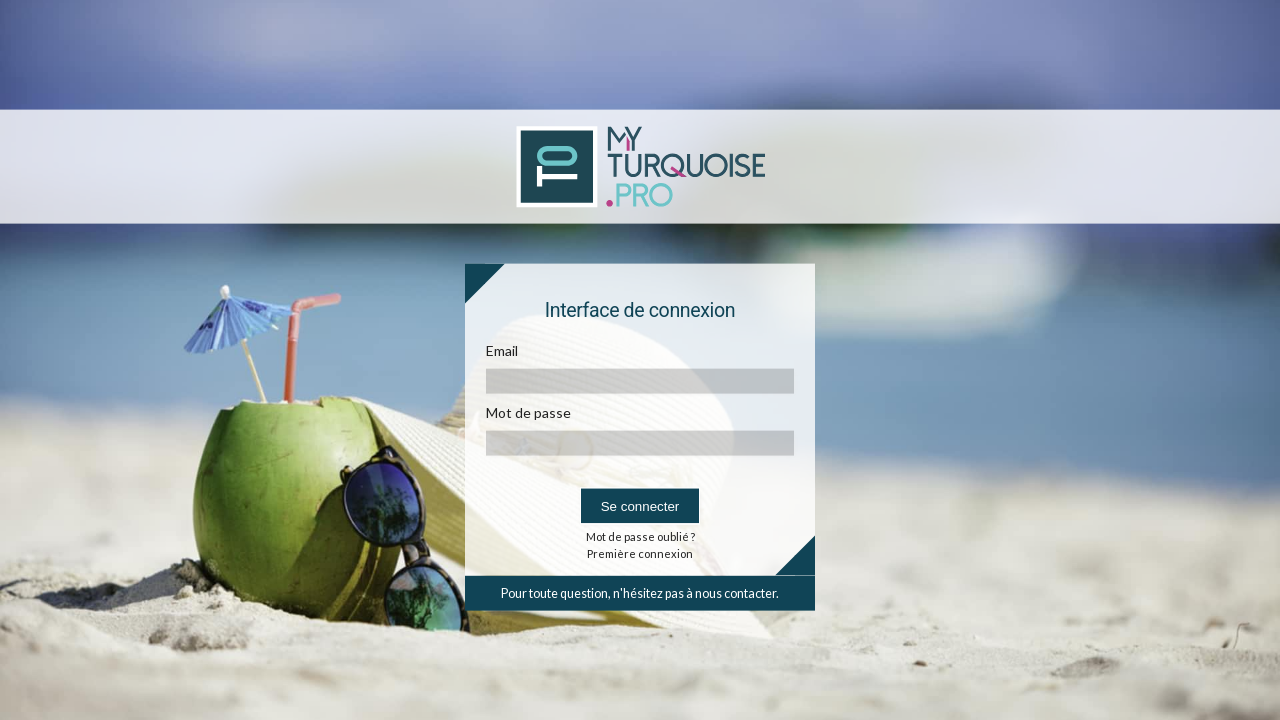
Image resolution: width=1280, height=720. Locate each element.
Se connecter (640, 505)
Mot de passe (528, 411)
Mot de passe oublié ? (640, 535)
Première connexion (640, 552)
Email (502, 349)
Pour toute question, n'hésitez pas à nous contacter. (640, 592)
